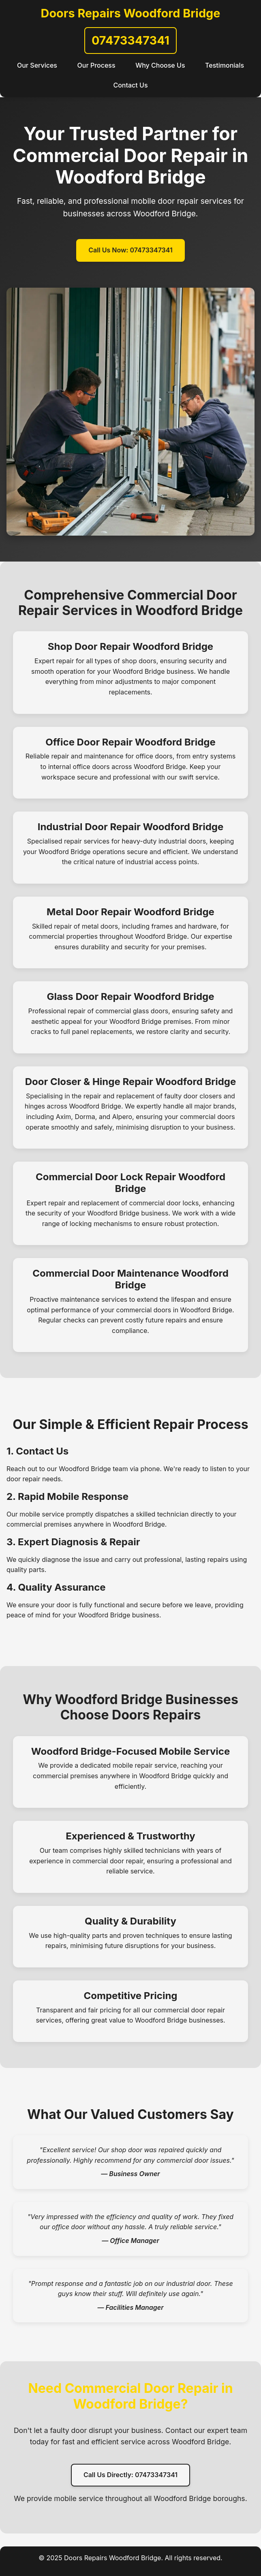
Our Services (37, 65)
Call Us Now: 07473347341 (130, 250)
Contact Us (130, 85)
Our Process (96, 65)
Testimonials (224, 65)
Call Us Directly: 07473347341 (130, 2475)
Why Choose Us (160, 65)
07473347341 (130, 40)
